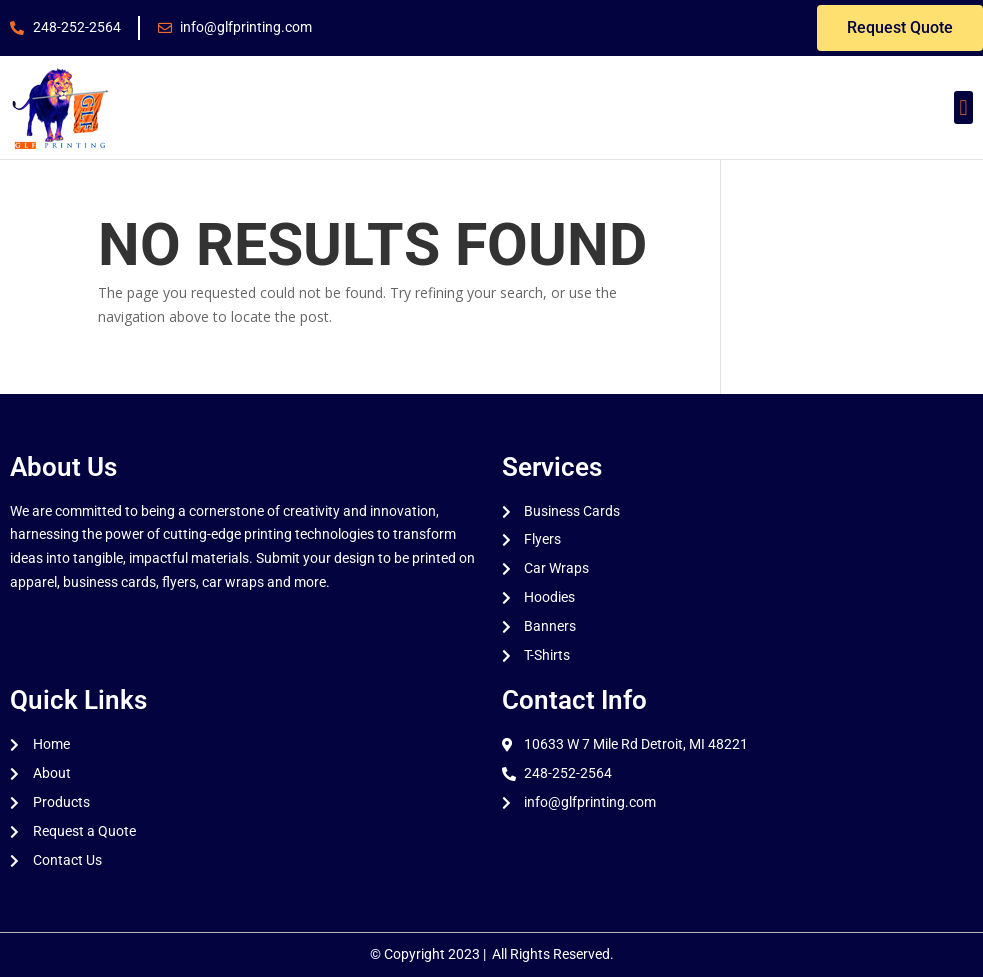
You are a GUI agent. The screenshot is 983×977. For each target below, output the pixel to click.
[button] (963, 107)
